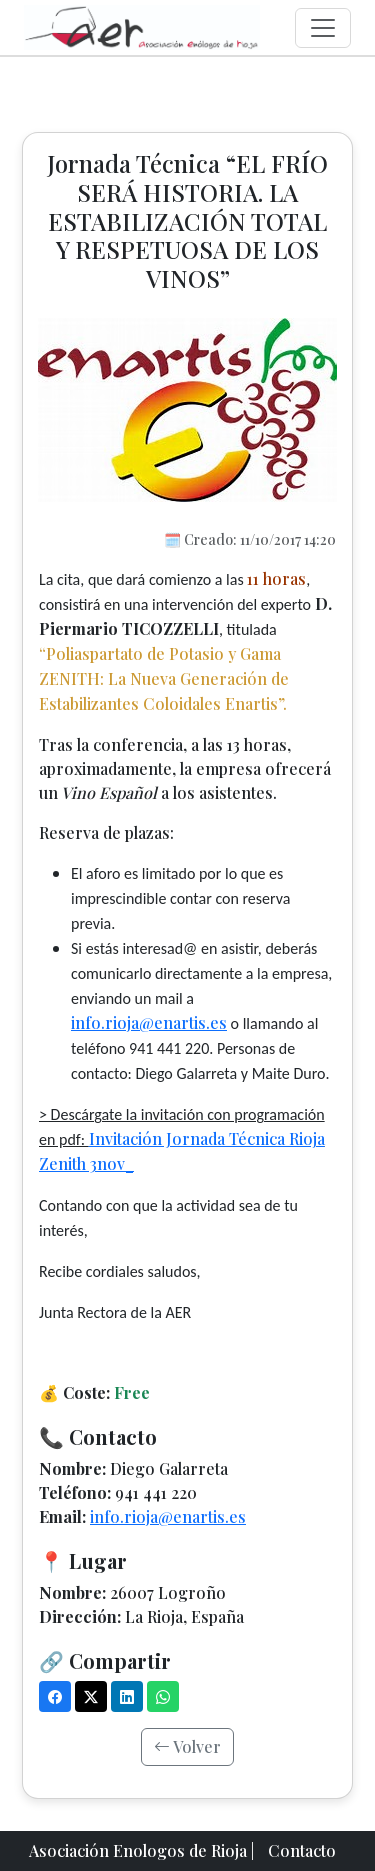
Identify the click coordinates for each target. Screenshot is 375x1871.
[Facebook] (55, 1696)
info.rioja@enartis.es (149, 1022)
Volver (187, 1746)
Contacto (302, 1850)
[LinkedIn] (127, 1696)
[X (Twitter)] (91, 1696)
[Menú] (323, 28)
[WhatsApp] (163, 1696)
